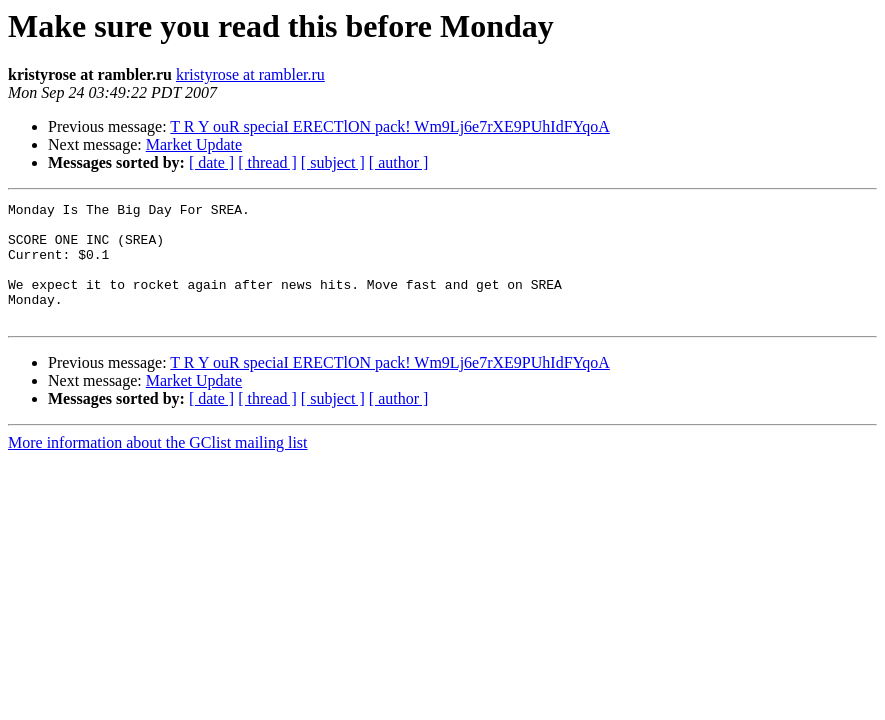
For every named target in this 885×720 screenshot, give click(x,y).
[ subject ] (333, 162)
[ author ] (399, 162)
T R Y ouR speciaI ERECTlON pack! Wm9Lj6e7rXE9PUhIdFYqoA (390, 126)
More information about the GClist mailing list (158, 466)
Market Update (194, 144)
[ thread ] (267, 162)
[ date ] (211, 162)
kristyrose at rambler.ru (250, 74)
